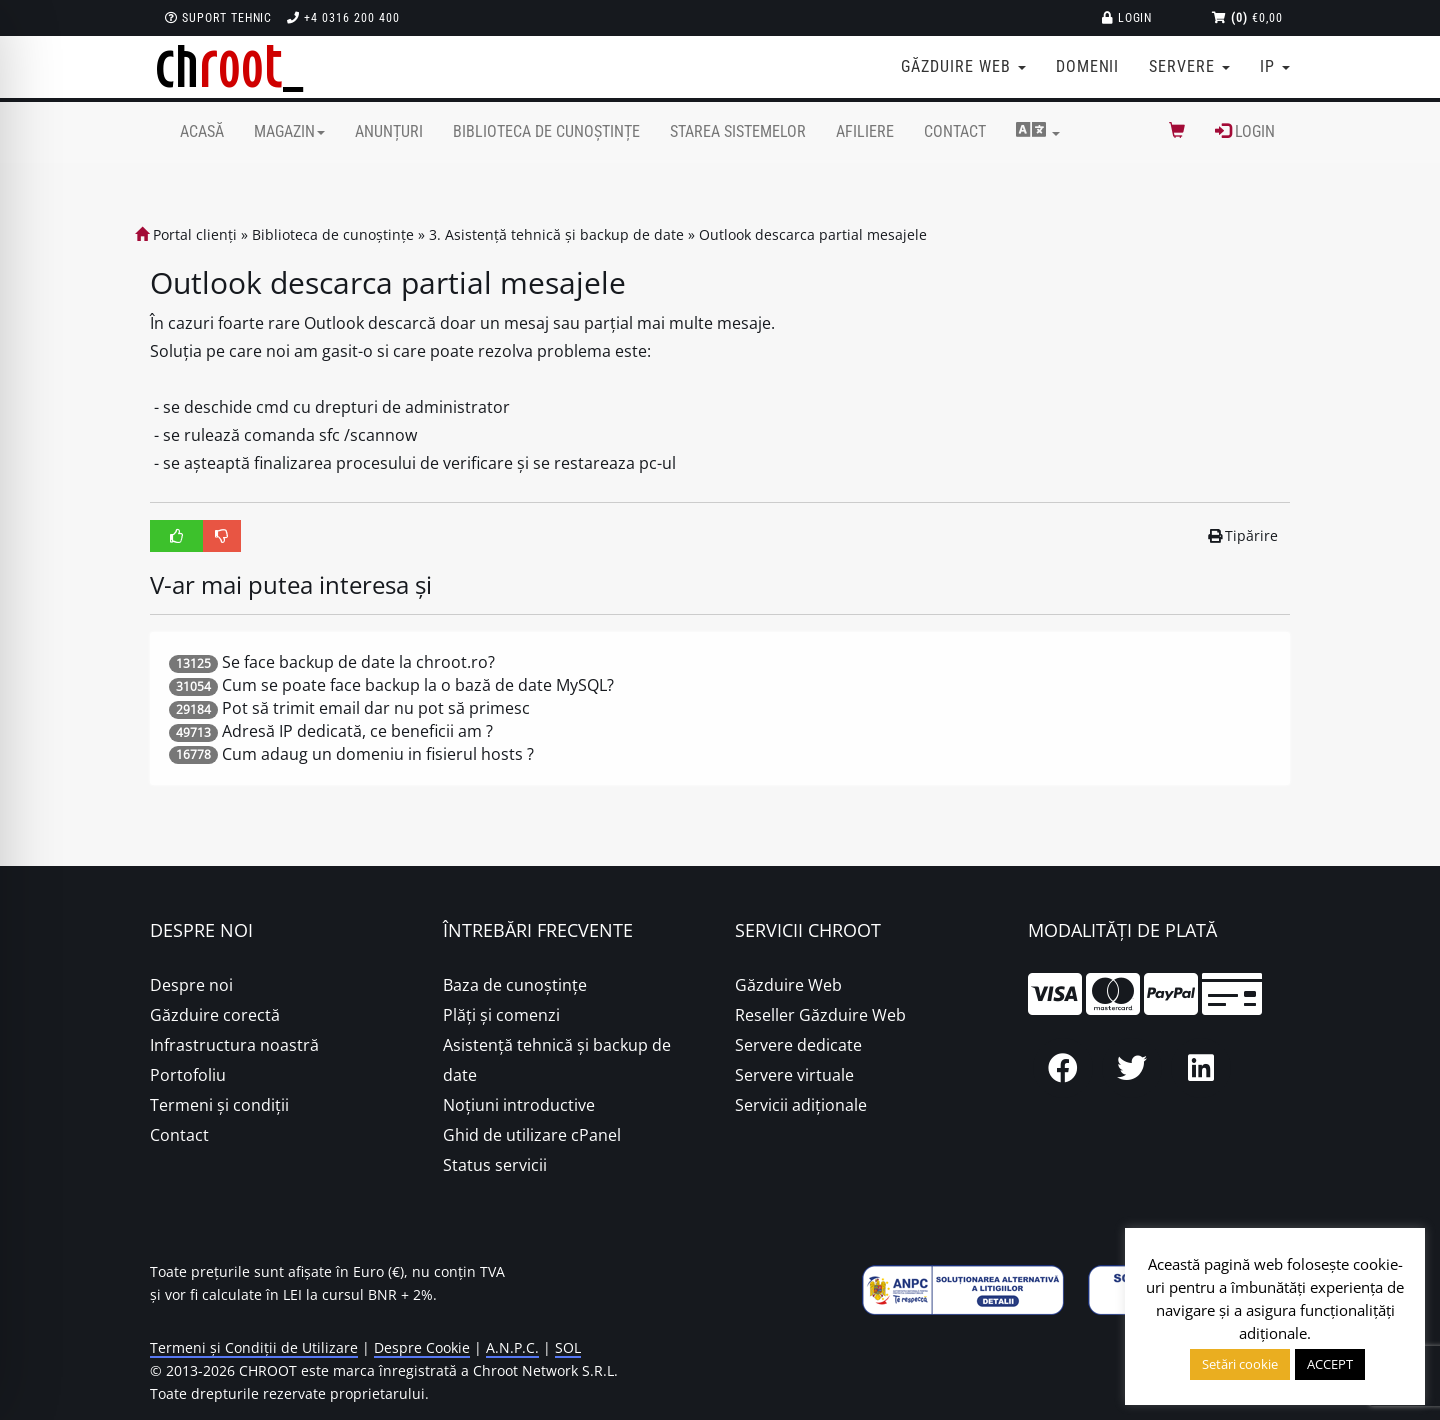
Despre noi (191, 985)
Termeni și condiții (219, 1105)
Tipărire (1243, 535)
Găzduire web (963, 66)
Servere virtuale (794, 1075)
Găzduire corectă (215, 1015)
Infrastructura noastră (234, 1045)
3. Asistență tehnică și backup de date (556, 234)
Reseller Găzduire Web (820, 1015)
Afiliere (865, 131)
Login (1127, 18)
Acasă (202, 131)
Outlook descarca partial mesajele (813, 234)
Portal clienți (186, 234)
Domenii (1088, 66)
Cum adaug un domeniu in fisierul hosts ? (378, 754)
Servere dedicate (798, 1045)
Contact (955, 131)
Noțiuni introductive (519, 1105)
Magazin (289, 131)
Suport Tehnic (218, 18)
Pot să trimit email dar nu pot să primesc (376, 708)
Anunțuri (389, 131)
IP (1275, 66)
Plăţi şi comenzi (501, 1015)
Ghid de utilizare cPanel (532, 1135)
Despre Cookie (422, 1347)
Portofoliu (188, 1075)
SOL (568, 1347)
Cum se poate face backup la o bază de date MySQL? (418, 685)
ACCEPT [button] (1330, 1364)
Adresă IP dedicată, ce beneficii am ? (357, 731)
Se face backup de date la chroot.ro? (358, 662)
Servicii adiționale (801, 1105)
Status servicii (495, 1165)
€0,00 (1247, 18)
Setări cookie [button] (1240, 1364)
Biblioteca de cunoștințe (546, 131)
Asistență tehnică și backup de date (557, 1060)
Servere (1189, 66)
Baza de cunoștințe (515, 985)
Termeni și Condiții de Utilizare (254, 1347)
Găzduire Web (788, 985)
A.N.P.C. (512, 1347)
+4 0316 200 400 (343, 18)
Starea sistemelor (738, 131)
